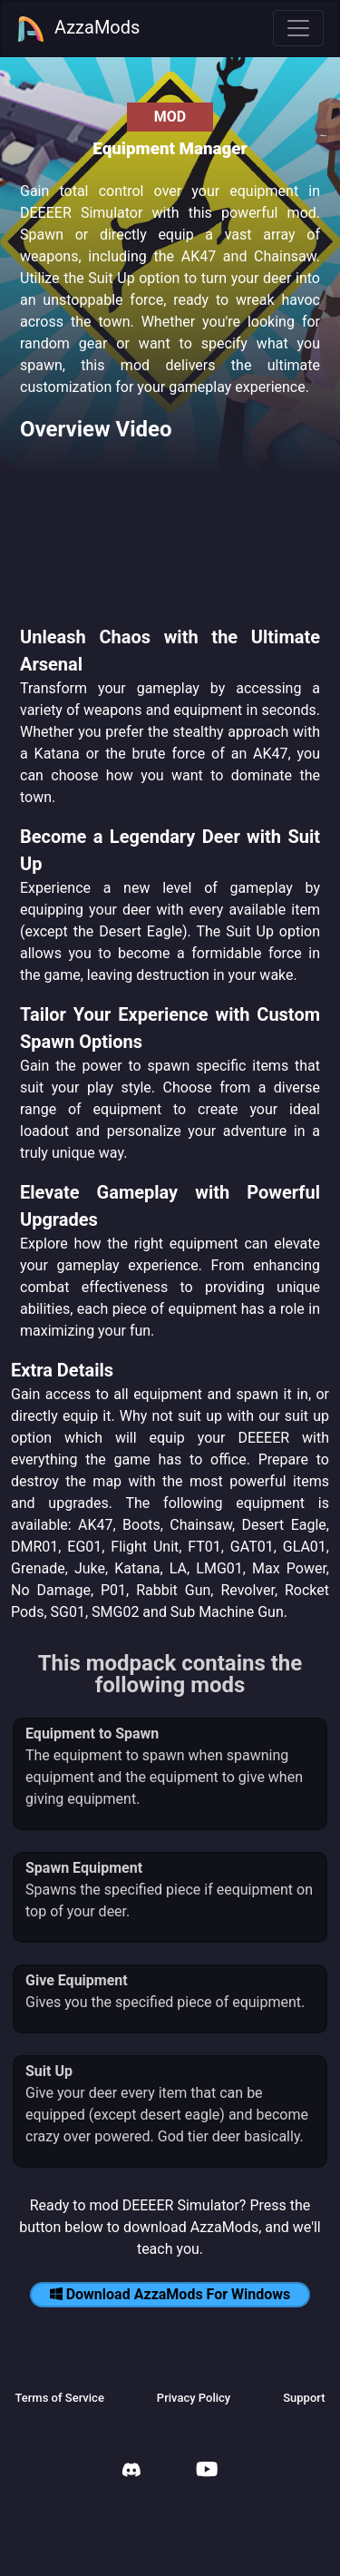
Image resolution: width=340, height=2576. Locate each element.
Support (304, 2398)
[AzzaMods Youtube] (207, 2471)
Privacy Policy (193, 2398)
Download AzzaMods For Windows (170, 2294)
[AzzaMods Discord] (131, 2472)
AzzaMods (78, 29)
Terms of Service (59, 2398)
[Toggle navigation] (298, 28)
